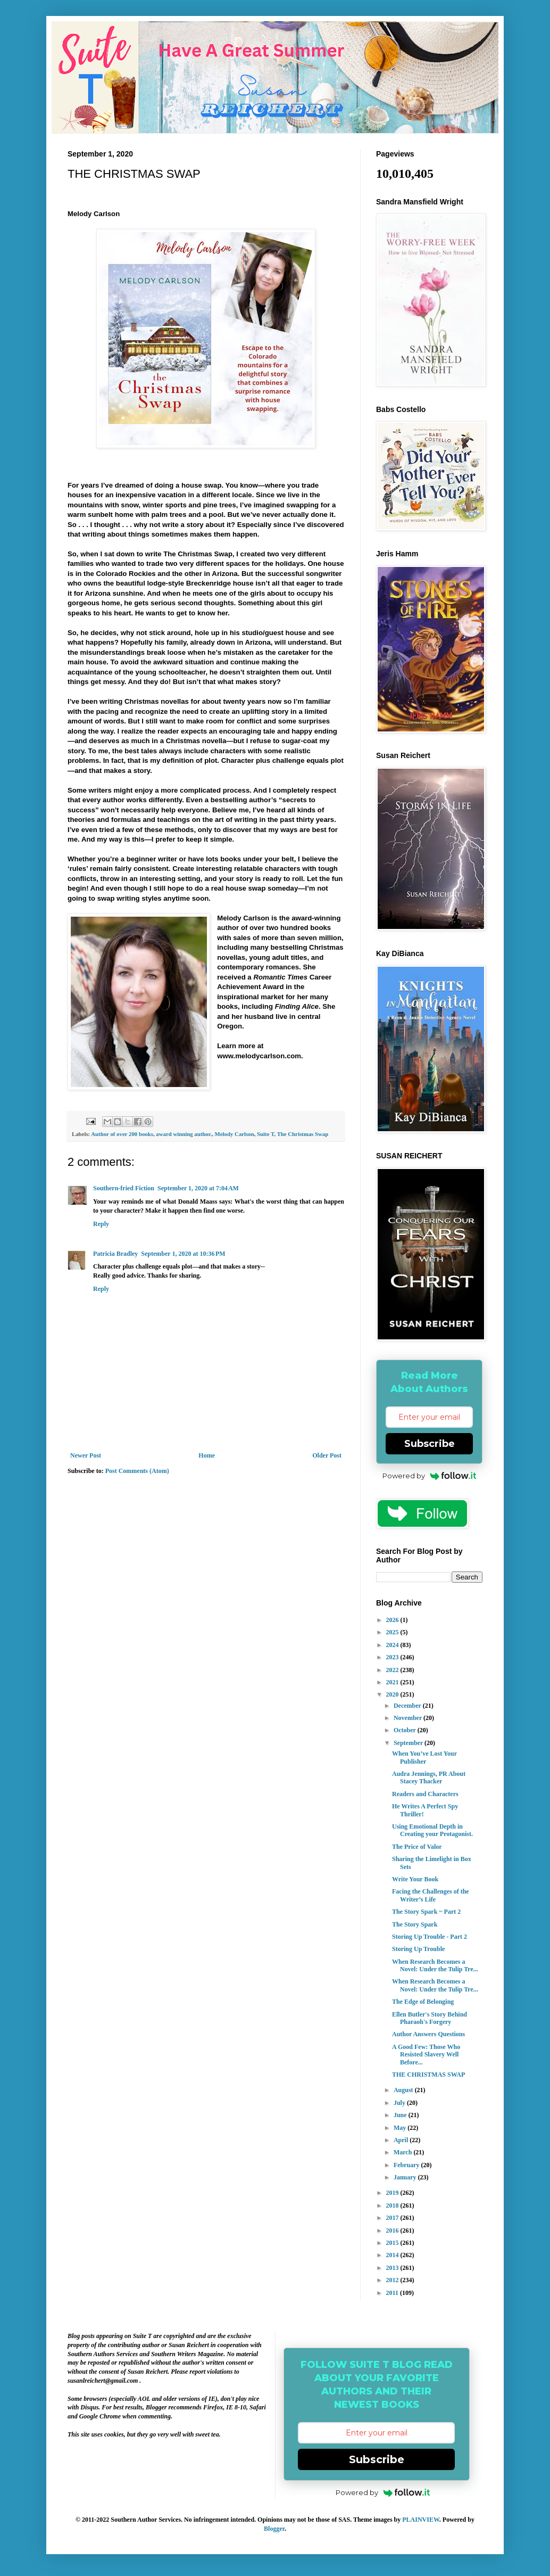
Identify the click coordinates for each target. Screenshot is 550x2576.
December (408, 1705)
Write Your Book (415, 1879)
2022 (393, 1670)
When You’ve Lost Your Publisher (424, 1757)
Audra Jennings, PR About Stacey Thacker (428, 1777)
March (403, 2152)
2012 (393, 2280)
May (400, 2127)
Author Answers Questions (428, 2034)
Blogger (274, 2528)
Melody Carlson (234, 1134)
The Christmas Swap (303, 1134)
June (401, 2115)
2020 (393, 1694)
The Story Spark (414, 1924)
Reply (101, 1224)
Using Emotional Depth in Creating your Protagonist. (432, 1830)
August (404, 2090)
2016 (393, 2230)
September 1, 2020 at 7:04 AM (198, 1188)
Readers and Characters (425, 1794)
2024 (393, 1645)
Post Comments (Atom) (137, 1471)
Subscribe (429, 1444)
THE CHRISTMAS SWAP (428, 2074)
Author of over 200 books (122, 1134)
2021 (393, 1682)
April (402, 2140)
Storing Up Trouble (418, 1949)
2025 (393, 1632)
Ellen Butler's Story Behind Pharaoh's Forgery (429, 2018)
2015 (393, 2242)
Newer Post (85, 1455)
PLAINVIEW (420, 2519)
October (406, 1730)
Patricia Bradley (115, 1253)
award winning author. (184, 1134)
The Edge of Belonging (423, 2001)
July (400, 2102)
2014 (393, 2255)
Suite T (265, 1134)
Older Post (326, 1455)
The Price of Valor (417, 1846)
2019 (393, 2192)
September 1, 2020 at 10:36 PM (183, 1253)
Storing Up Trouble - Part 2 (429, 1936)
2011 (393, 2293)
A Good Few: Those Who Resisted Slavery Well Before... (426, 2054)
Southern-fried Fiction (123, 1188)
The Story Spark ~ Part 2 (426, 1911)
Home (206, 1455)
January (406, 2177)
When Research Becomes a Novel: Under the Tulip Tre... (435, 1965)
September (409, 1743)
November (408, 1718)
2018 (393, 2205)
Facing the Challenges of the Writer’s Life (430, 1895)
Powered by (429, 1475)
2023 (393, 1657)
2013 (393, 2268)
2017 (393, 2217)
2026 (393, 1620)
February (407, 2165)
